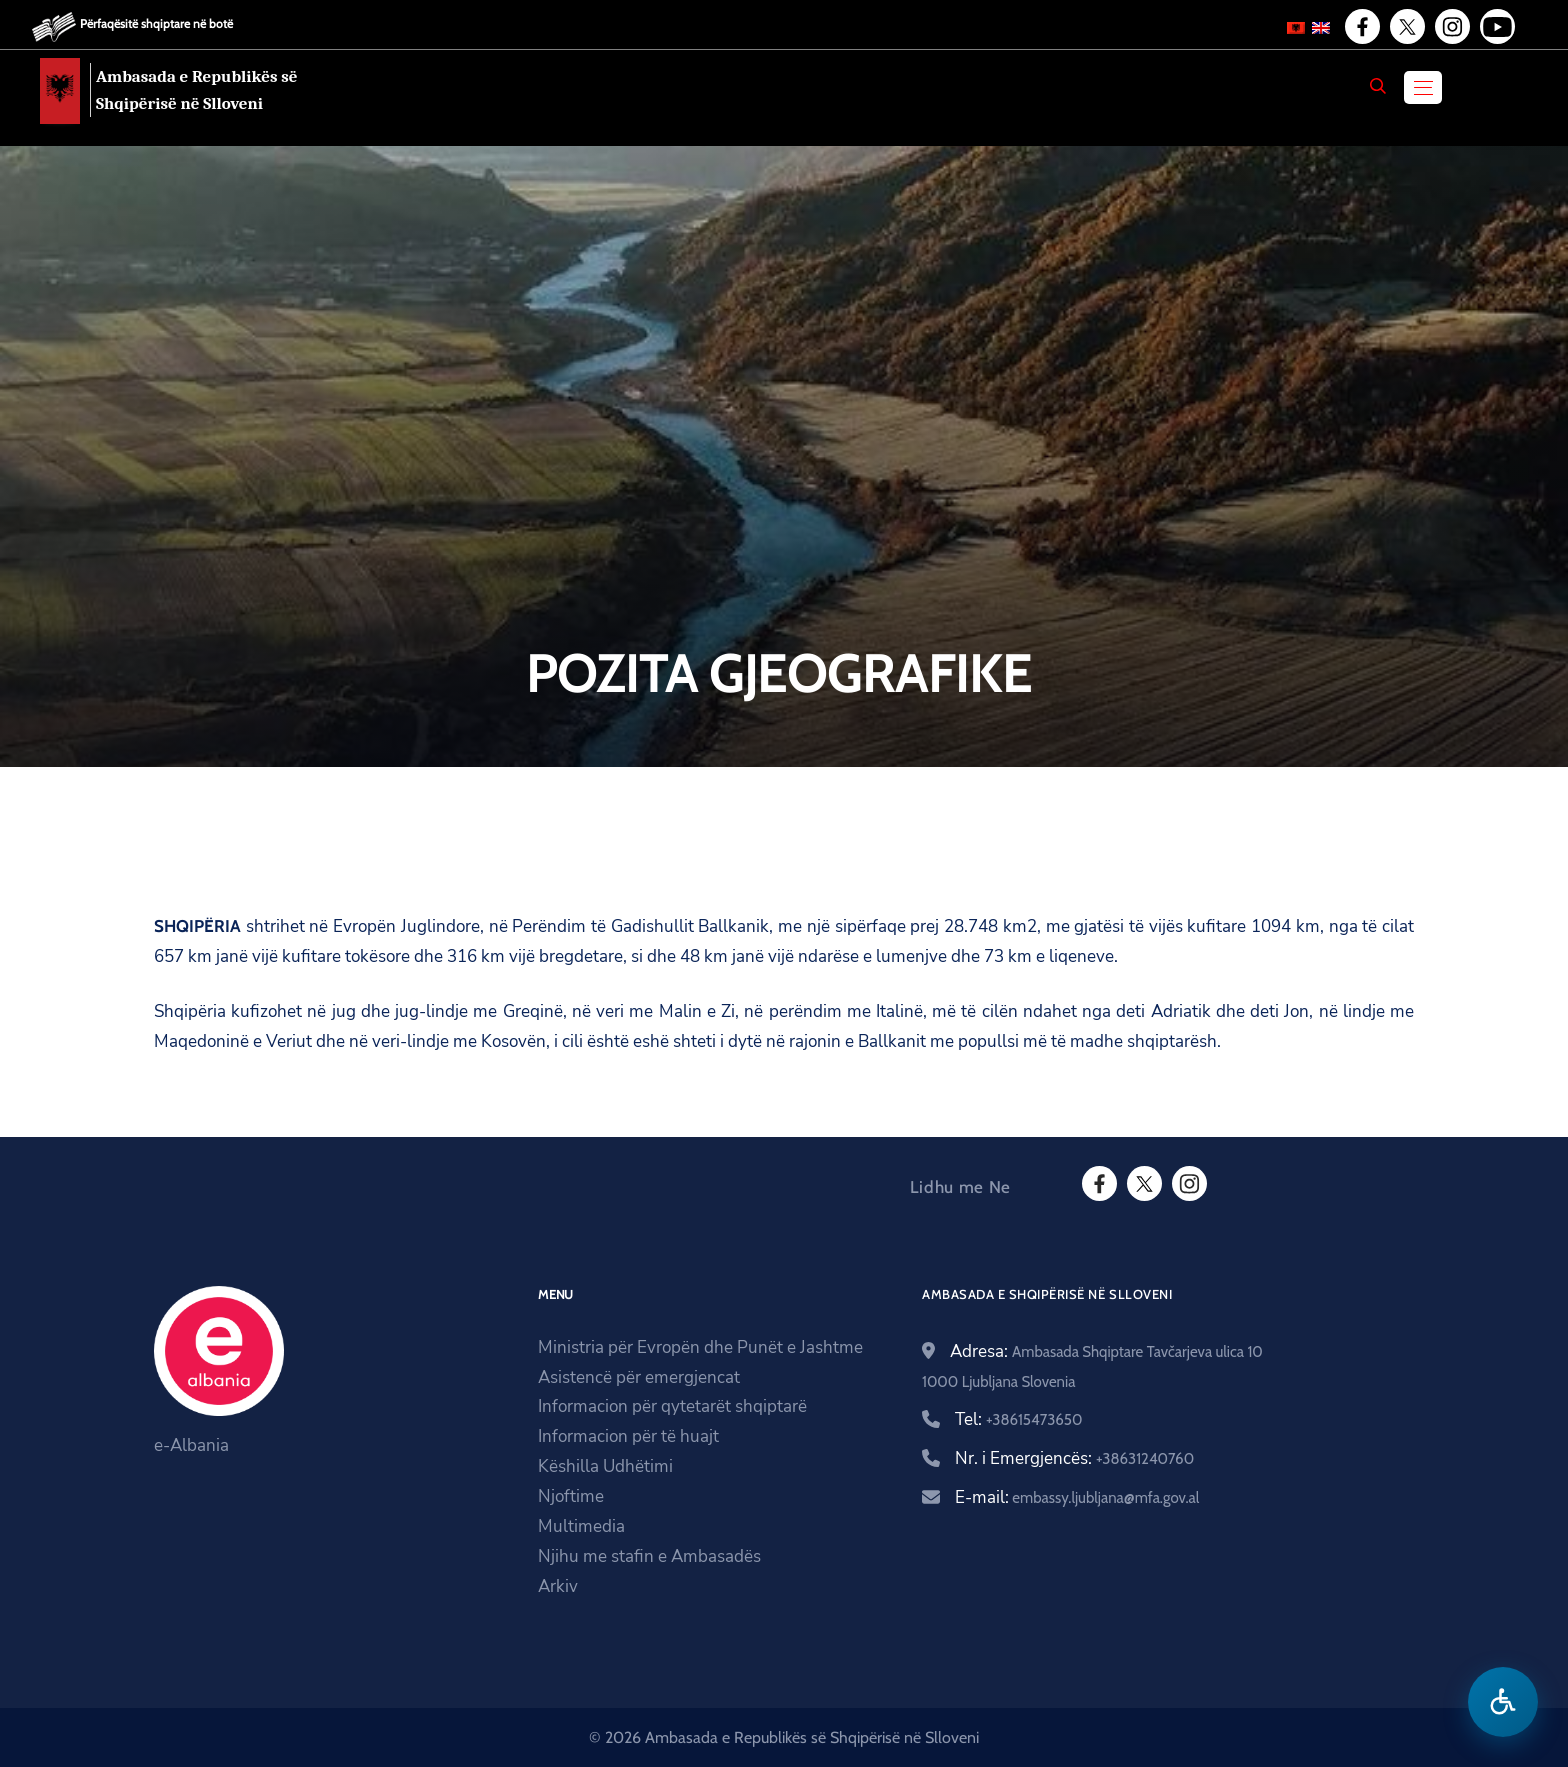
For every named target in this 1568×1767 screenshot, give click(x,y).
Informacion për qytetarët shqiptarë (672, 1406)
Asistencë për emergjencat (639, 1377)
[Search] (1378, 86)
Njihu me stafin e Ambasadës (649, 1556)
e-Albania (191, 1445)
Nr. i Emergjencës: (1074, 1458)
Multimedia (581, 1526)
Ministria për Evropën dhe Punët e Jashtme (700, 1347)
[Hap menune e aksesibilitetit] (1503, 1702)
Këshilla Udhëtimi (605, 1466)
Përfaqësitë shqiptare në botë (156, 23)
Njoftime (571, 1496)
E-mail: (1077, 1497)
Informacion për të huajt (628, 1436)
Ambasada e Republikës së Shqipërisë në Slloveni (197, 90)
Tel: (1018, 1419)
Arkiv (558, 1586)
